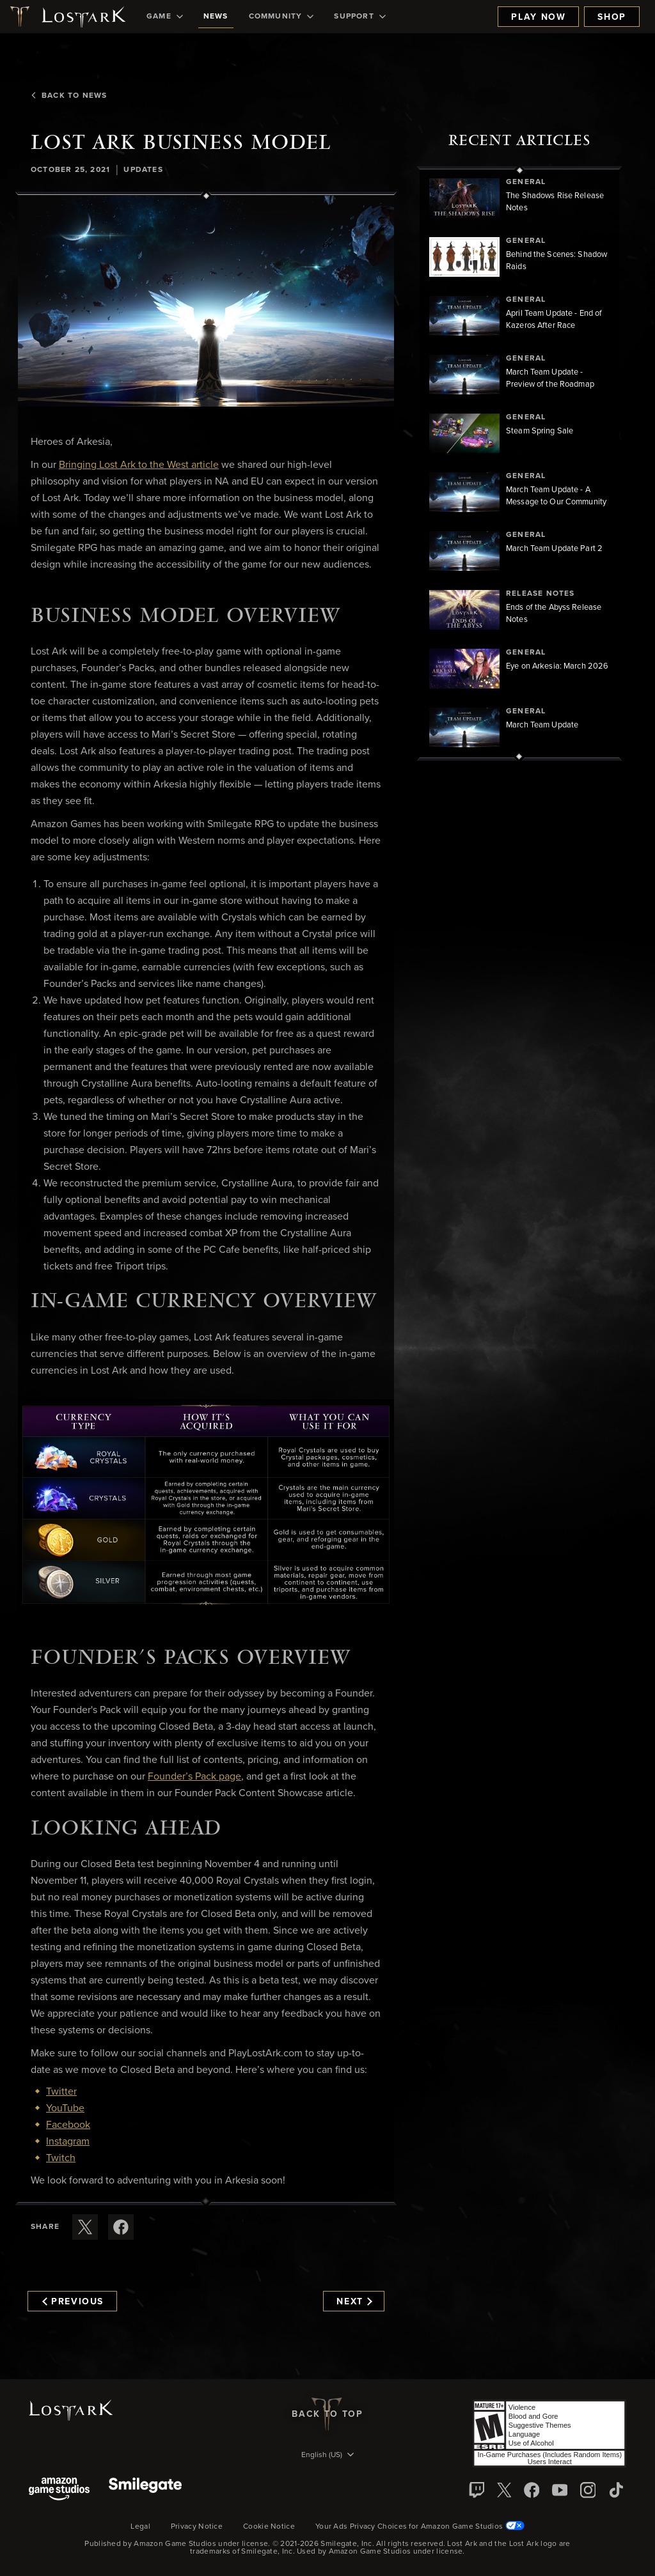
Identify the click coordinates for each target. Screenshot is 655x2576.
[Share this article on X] (85, 2227)
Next (354, 2301)
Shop (611, 17)
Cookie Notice (269, 2527)
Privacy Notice (197, 2527)
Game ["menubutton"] (164, 16)
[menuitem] (164, 16)
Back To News (68, 96)
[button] (206, 301)
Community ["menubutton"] (281, 16)
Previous (73, 2301)
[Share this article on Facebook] (121, 2227)
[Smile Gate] (145, 2490)
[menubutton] (327, 2455)
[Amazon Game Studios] (59, 2490)
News (215, 16)
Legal (140, 2527)
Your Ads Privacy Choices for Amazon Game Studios (420, 2527)
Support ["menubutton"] (359, 16)
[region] (519, 463)
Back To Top (327, 2414)
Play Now (538, 17)
